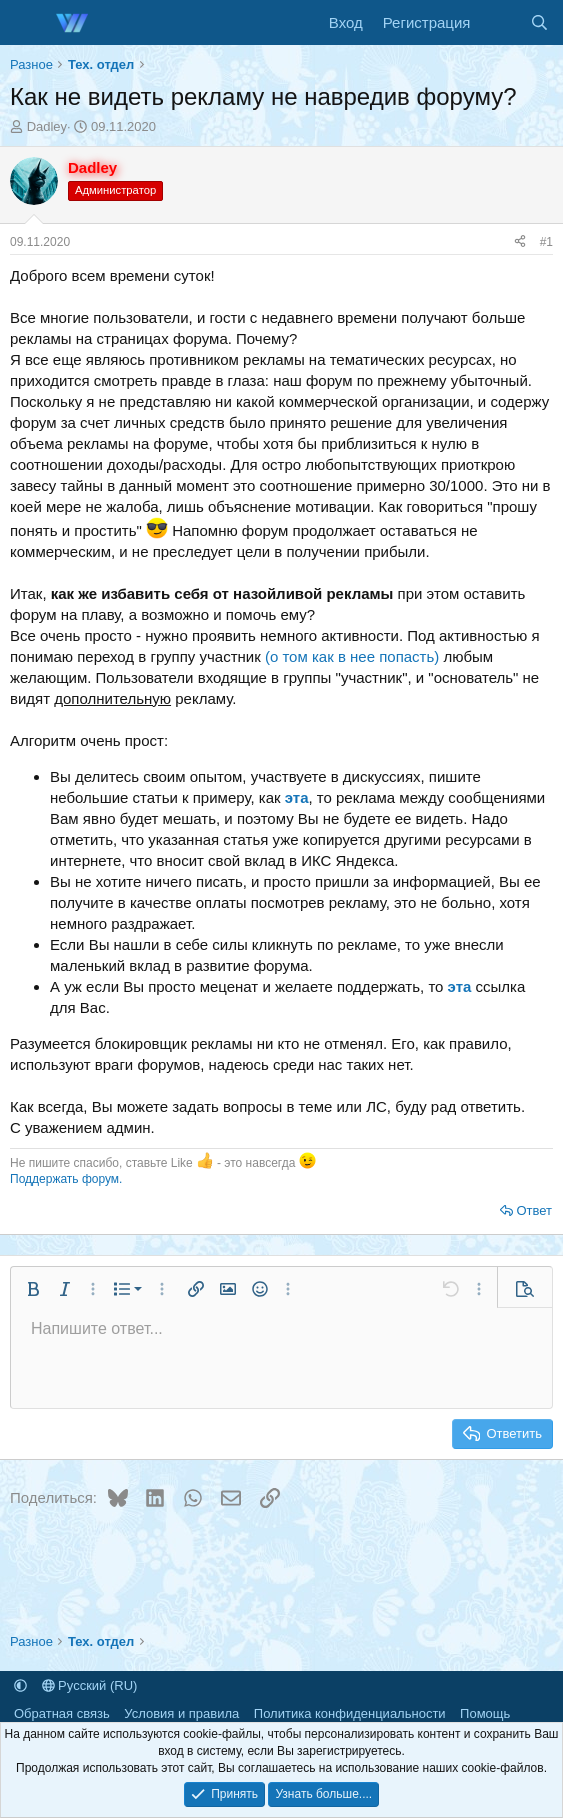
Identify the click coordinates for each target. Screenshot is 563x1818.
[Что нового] (499, 22)
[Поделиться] (520, 242)
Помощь (485, 1713)
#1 (546, 242)
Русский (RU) (90, 1685)
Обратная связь (62, 1713)
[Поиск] (539, 22)
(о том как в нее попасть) (352, 656)
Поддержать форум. (66, 1179)
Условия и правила (181, 1713)
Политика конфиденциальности (350, 1713)
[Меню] (27, 23)
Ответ (534, 1210)
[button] (33, 1289)
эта (297, 797)
